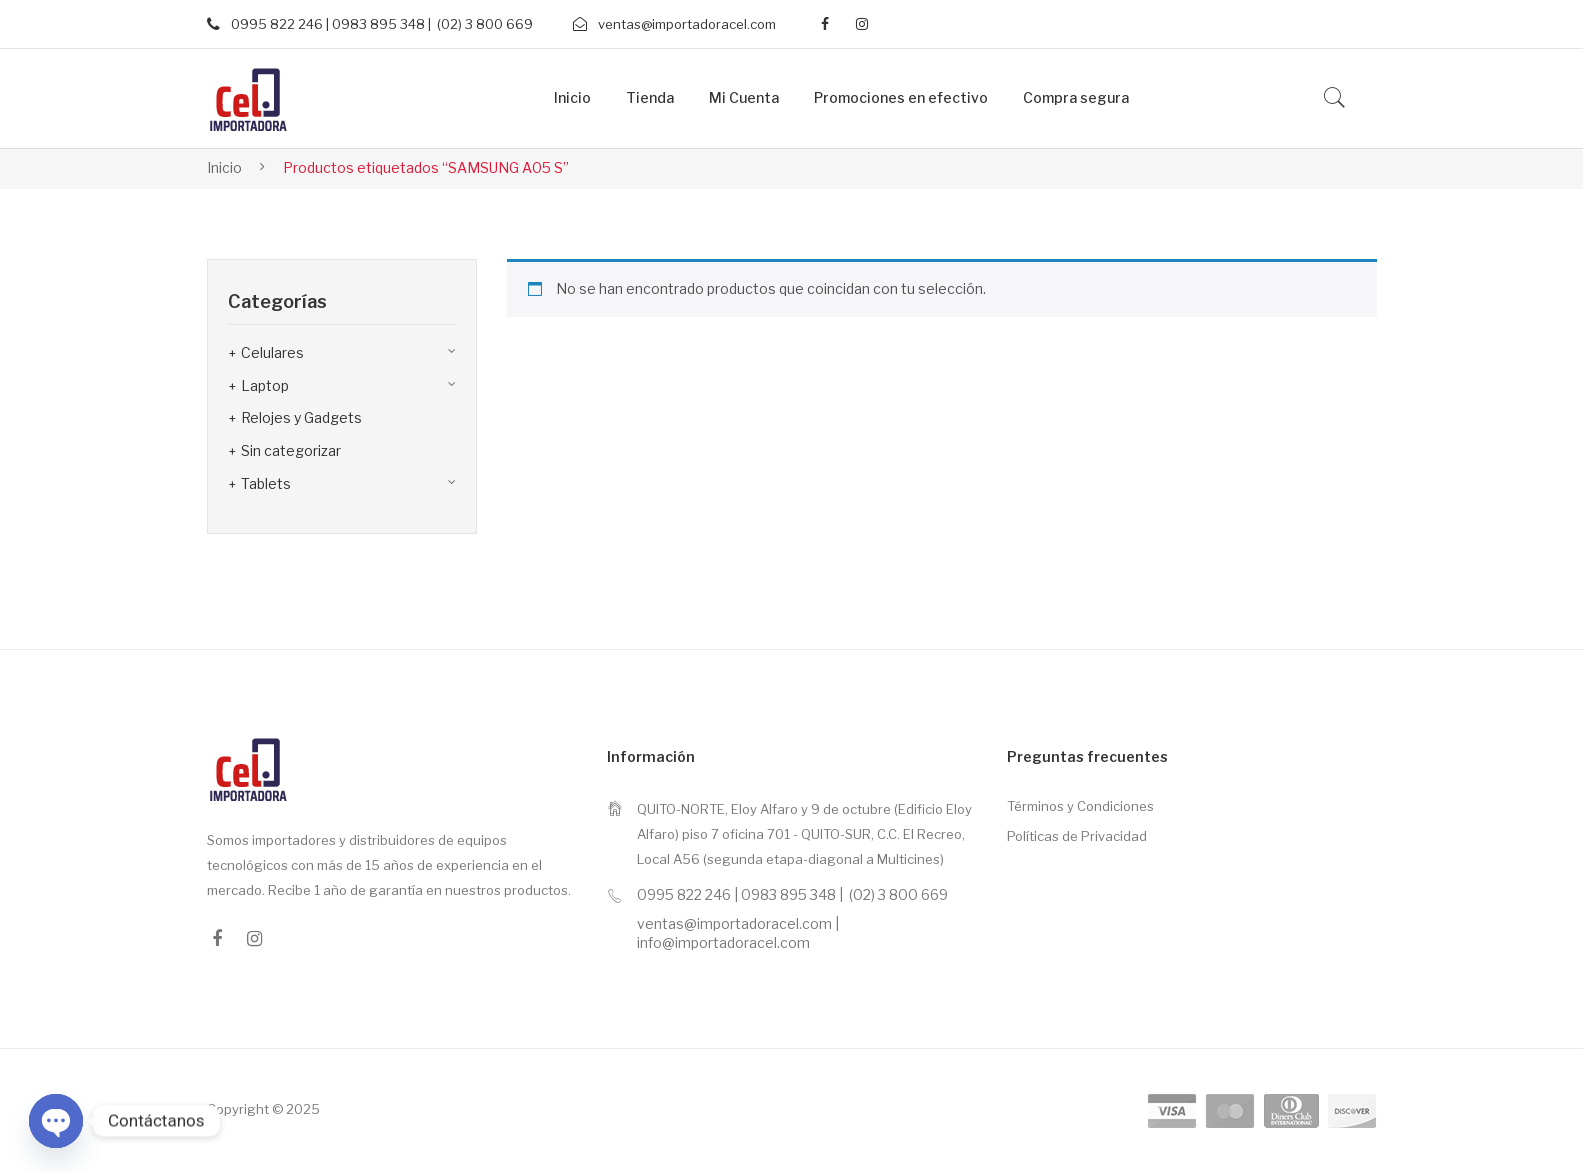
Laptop (265, 385)
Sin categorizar (291, 450)
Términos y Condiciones (1080, 806)
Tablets (266, 483)
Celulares (272, 352)
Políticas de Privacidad (1077, 836)
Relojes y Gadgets (301, 417)
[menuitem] (572, 98)
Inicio (224, 167)
